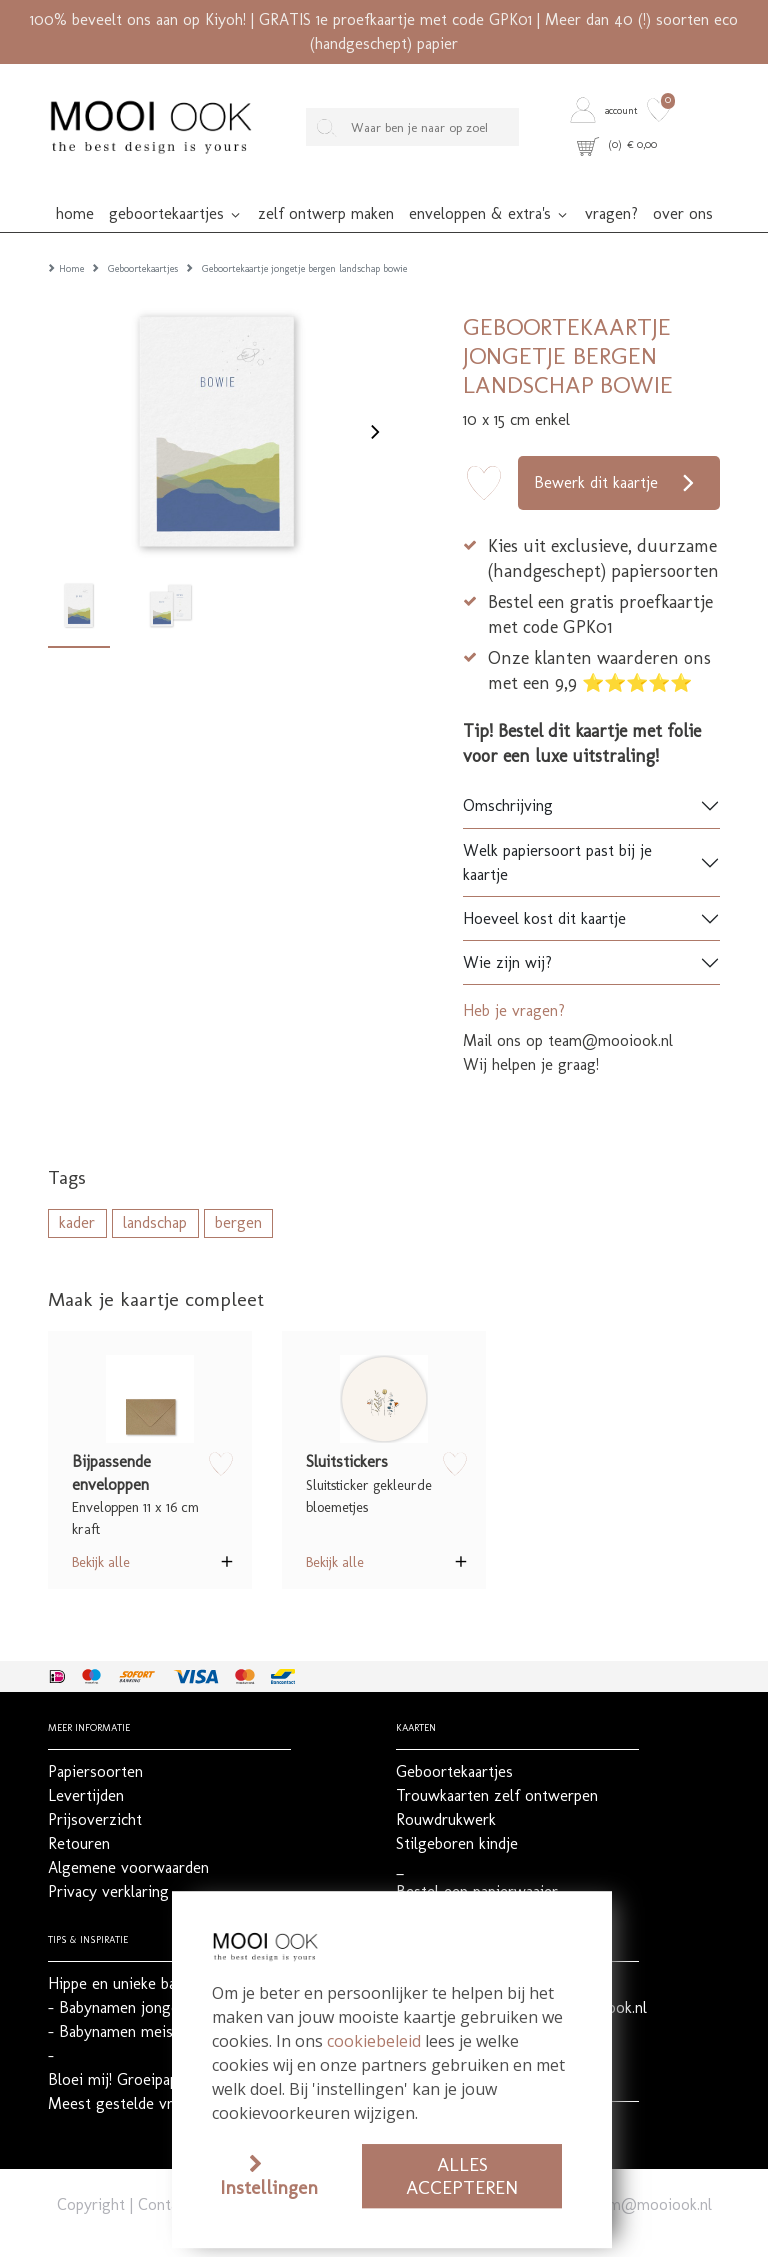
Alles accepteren (462, 2176)
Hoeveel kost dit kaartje (544, 886)
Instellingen (269, 2187)
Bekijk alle (101, 1530)
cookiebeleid (374, 2041)
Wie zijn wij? (507, 930)
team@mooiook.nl (649, 2172)
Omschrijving (508, 773)
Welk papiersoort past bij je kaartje (557, 830)
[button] (606, 110)
